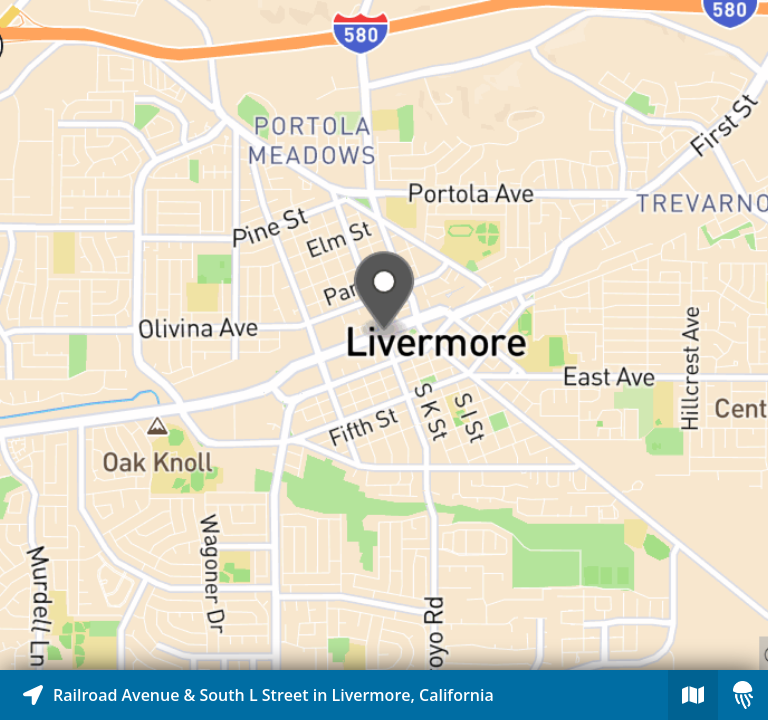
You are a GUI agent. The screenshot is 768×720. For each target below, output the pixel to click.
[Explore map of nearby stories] (384, 335)
